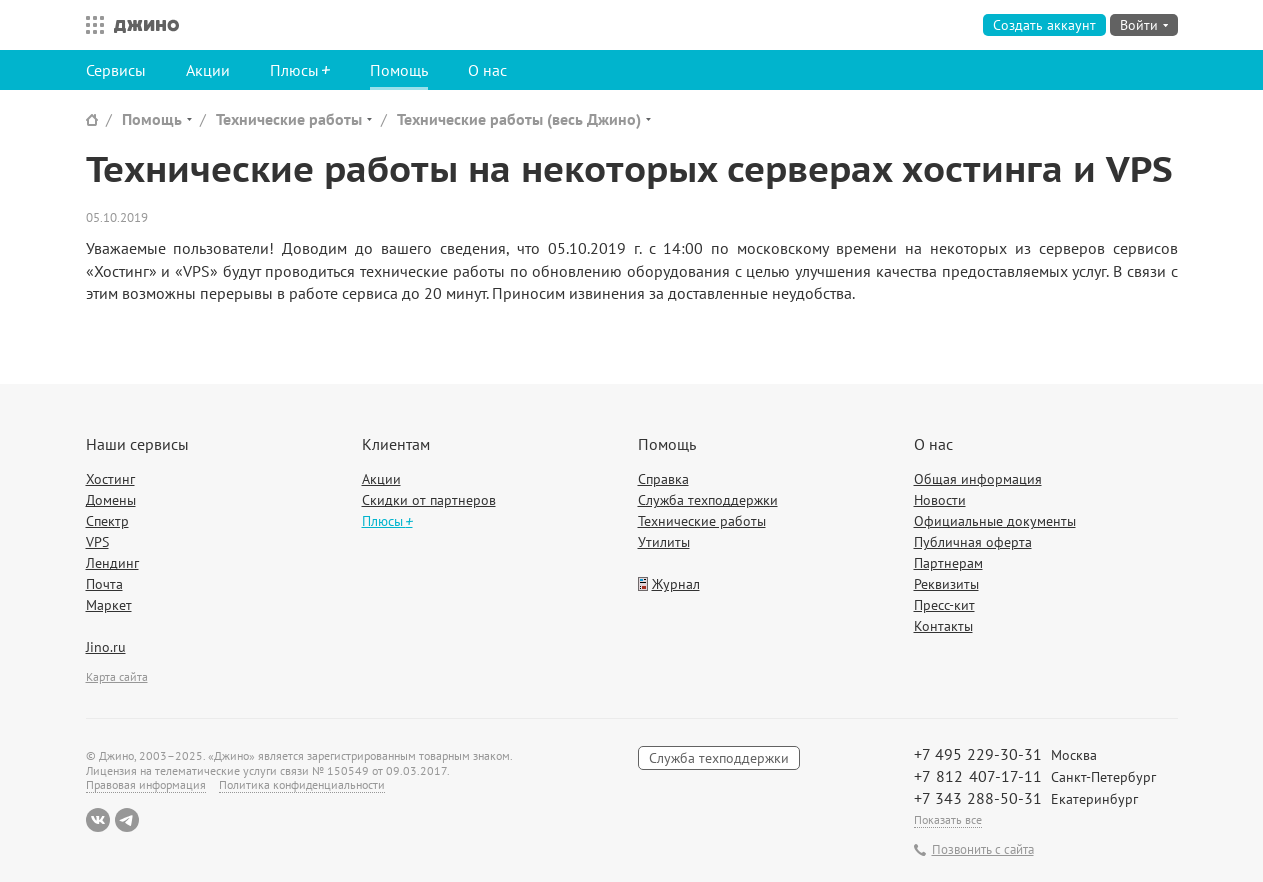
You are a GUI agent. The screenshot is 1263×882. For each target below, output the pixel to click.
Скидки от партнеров (429, 500)
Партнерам (948, 563)
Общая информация (978, 479)
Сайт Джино (92, 119)
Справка (663, 479)
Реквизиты (946, 584)
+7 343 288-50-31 (978, 798)
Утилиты (664, 542)
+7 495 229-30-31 (978, 754)
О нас (487, 70)
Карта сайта (117, 676)
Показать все (948, 819)
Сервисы (116, 70)
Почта (104, 584)
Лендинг (112, 563)
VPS (97, 542)
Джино (146, 25)
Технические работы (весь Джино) (519, 119)
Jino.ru (106, 647)
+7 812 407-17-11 (978, 776)
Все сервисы (90, 25)
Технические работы (289, 119)
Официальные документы (995, 521)
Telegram (127, 820)
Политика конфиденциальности (302, 784)
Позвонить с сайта (983, 850)
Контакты (943, 626)
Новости (940, 500)
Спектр (107, 521)
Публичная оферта (973, 542)
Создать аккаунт (1044, 25)
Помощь (399, 70)
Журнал (676, 584)
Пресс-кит (944, 605)
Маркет (109, 605)
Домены (111, 500)
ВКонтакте (98, 820)
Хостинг (110, 479)
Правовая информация (146, 784)
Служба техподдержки (708, 500)
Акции (208, 70)
